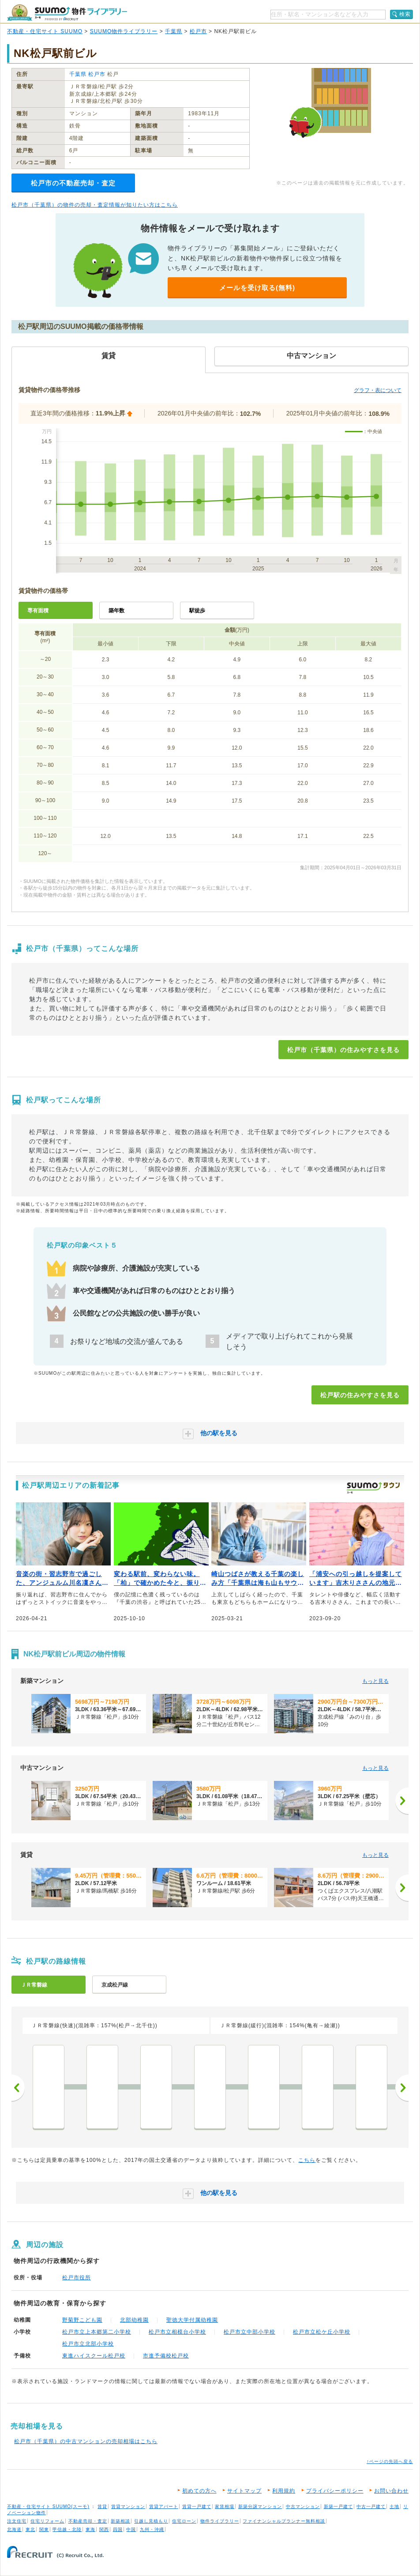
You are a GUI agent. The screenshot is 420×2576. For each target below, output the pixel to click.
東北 (30, 2529)
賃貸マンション (128, 2506)
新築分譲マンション (260, 2506)
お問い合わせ (391, 2491)
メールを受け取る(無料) (257, 287)
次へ (402, 2087)
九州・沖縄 (152, 2529)
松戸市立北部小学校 (88, 2344)
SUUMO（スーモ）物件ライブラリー (67, 12)
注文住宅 (16, 2521)
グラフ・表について (377, 390)
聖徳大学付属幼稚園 (192, 2320)
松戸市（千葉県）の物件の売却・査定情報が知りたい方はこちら (94, 205)
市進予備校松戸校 (166, 2356)
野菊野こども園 (82, 2320)
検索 (405, 14)
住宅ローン (184, 2521)
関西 (104, 2529)
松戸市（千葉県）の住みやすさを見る (343, 1049)
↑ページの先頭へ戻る (390, 2461)
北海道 (14, 2529)
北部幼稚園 (134, 2320)
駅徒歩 (197, 610)
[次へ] (402, 1801)
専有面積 (38, 610)
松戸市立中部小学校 (249, 2332)
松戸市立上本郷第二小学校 (96, 2332)
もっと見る (375, 1681)
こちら (306, 2160)
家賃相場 (224, 2506)
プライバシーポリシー (335, 2491)
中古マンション (303, 2506)
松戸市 (198, 31)
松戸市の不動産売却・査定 (73, 183)
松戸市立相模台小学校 (177, 2332)
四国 (118, 2529)
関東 (44, 2529)
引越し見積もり (151, 2521)
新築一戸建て (338, 2506)
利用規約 (283, 2491)
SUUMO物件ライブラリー (124, 31)
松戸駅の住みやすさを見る (360, 1395)
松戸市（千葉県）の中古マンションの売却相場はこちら (86, 2441)
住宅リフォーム (47, 2521)
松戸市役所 (76, 2277)
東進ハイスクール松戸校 (93, 2356)
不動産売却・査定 (87, 2521)
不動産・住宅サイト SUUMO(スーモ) (48, 2506)
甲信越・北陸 (67, 2529)
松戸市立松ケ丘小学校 (321, 2332)
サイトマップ (244, 2491)
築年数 (116, 610)
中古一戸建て (371, 2506)
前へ (18, 2087)
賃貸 (102, 2506)
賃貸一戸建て (196, 2506)
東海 (90, 2529)
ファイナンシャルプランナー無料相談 (284, 2521)
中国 (131, 2529)
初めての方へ (199, 2491)
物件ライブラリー (219, 2521)
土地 (394, 2506)
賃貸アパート (163, 2506)
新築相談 (120, 2521)
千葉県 (173, 31)
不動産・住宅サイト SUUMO (44, 31)
